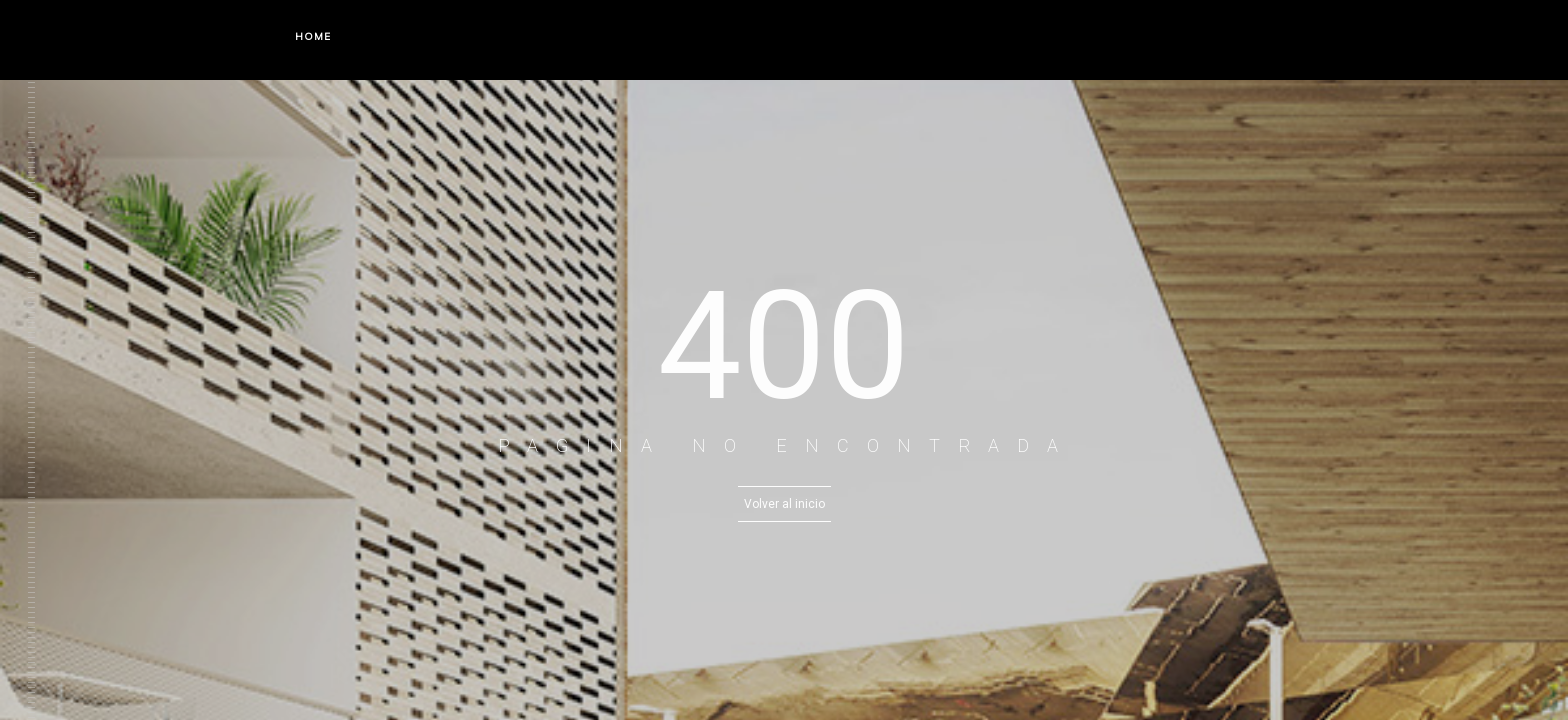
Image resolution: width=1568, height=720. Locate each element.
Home (313, 36)
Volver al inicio (784, 504)
